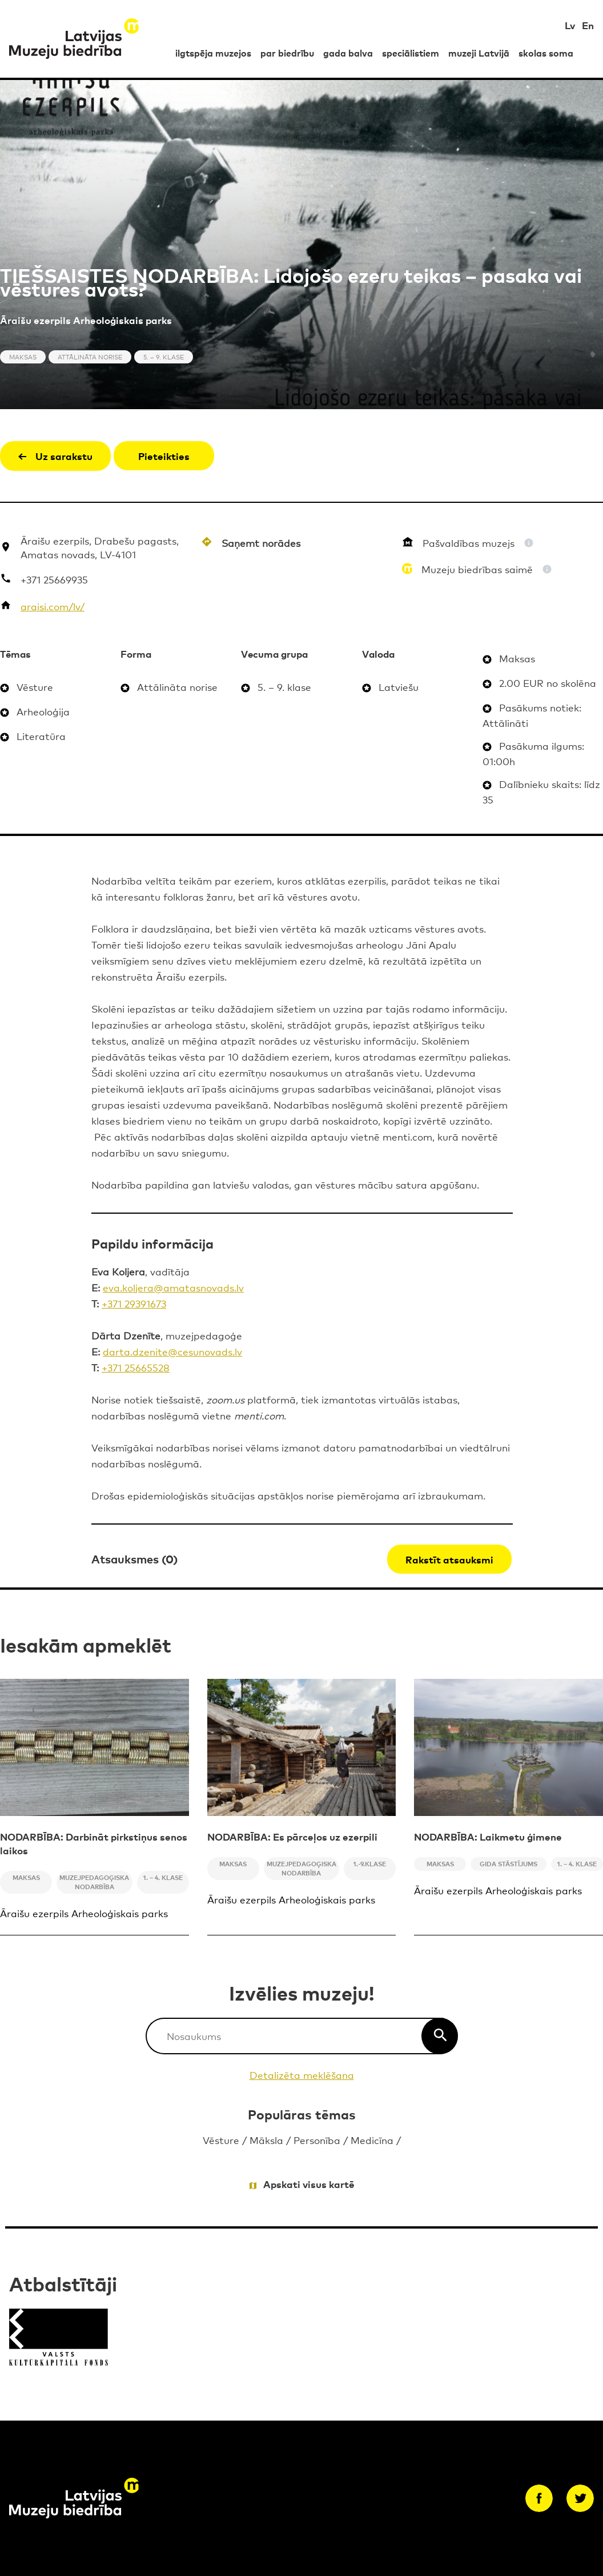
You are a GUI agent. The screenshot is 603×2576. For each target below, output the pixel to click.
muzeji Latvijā (478, 52)
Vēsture (221, 2139)
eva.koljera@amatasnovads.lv (173, 1287)
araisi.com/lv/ (53, 606)
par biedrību (287, 52)
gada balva (348, 52)
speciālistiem (410, 52)
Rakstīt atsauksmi (449, 1559)
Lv (570, 24)
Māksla (266, 2139)
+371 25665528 (136, 1367)
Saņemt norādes (261, 542)
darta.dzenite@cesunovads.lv (172, 1351)
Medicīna (372, 2139)
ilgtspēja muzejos (213, 52)
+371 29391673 (134, 1303)
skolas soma (545, 52)
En (588, 24)
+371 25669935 (54, 579)
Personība (317, 2139)
